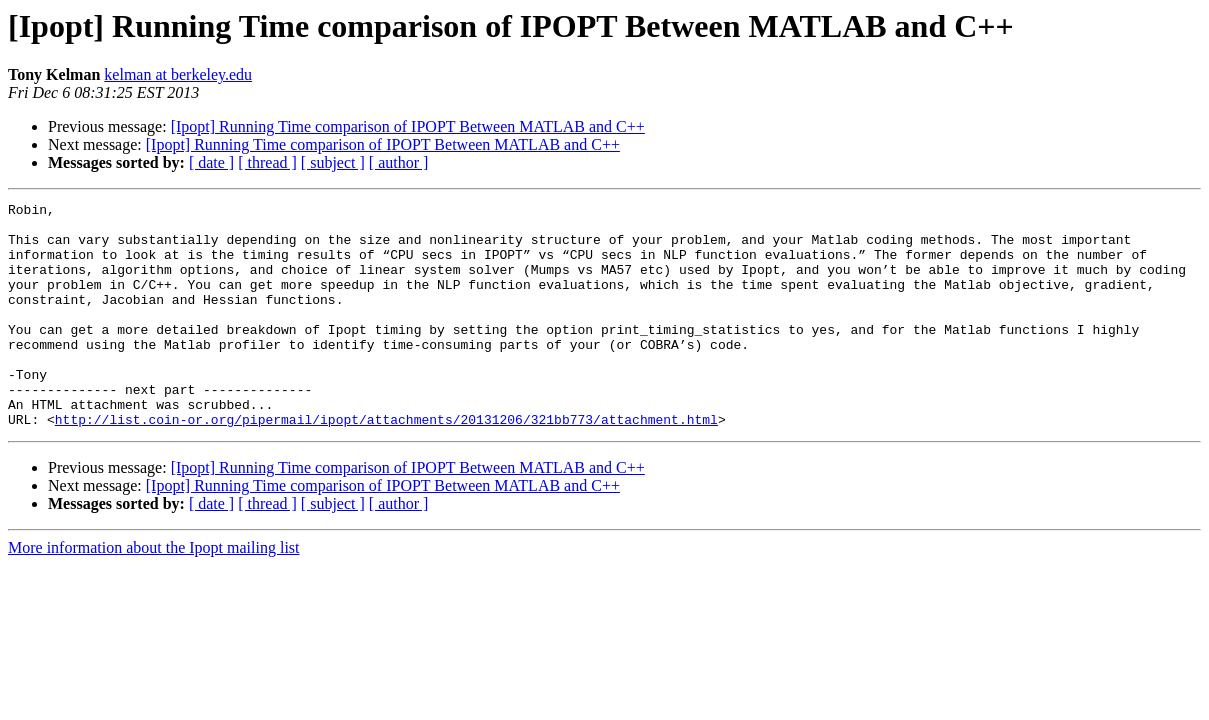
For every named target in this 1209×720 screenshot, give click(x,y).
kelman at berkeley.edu (178, 74)
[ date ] (211, 162)
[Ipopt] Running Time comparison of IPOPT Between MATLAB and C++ (408, 126)
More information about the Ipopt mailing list (154, 592)
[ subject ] (333, 162)
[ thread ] (267, 162)
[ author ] (399, 162)
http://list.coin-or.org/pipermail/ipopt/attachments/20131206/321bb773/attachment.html (386, 464)
